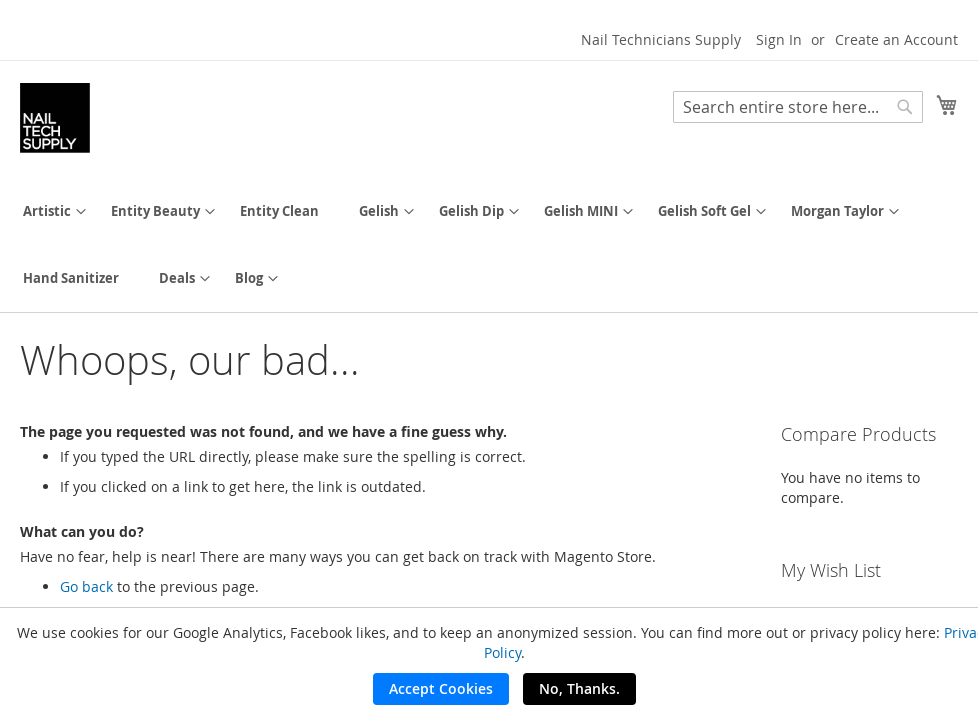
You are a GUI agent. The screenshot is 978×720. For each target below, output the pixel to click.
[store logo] (55, 118)
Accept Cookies (441, 688)
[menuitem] (47, 211)
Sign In (779, 39)
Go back (86, 586)
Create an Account (896, 39)
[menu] (489, 245)
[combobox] (798, 107)
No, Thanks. (579, 688)
